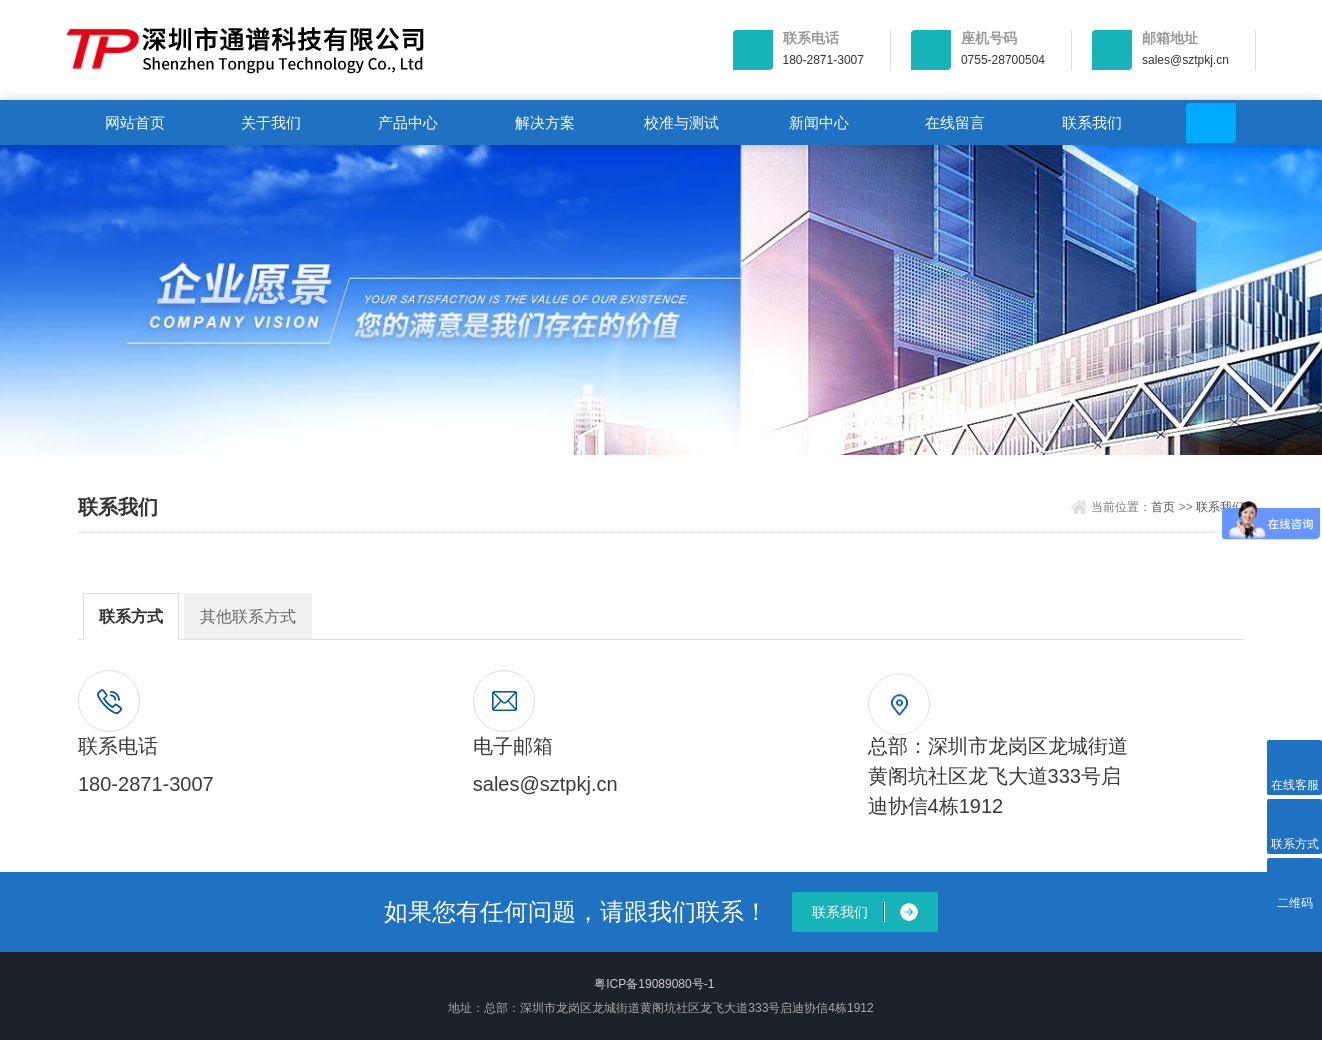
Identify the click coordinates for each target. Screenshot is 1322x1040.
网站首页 (135, 122)
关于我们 (271, 122)
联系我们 (1092, 122)
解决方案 (545, 122)
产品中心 (408, 122)
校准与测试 (681, 122)
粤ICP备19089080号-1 (654, 984)
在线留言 (955, 122)
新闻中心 (819, 122)
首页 (1163, 507)
